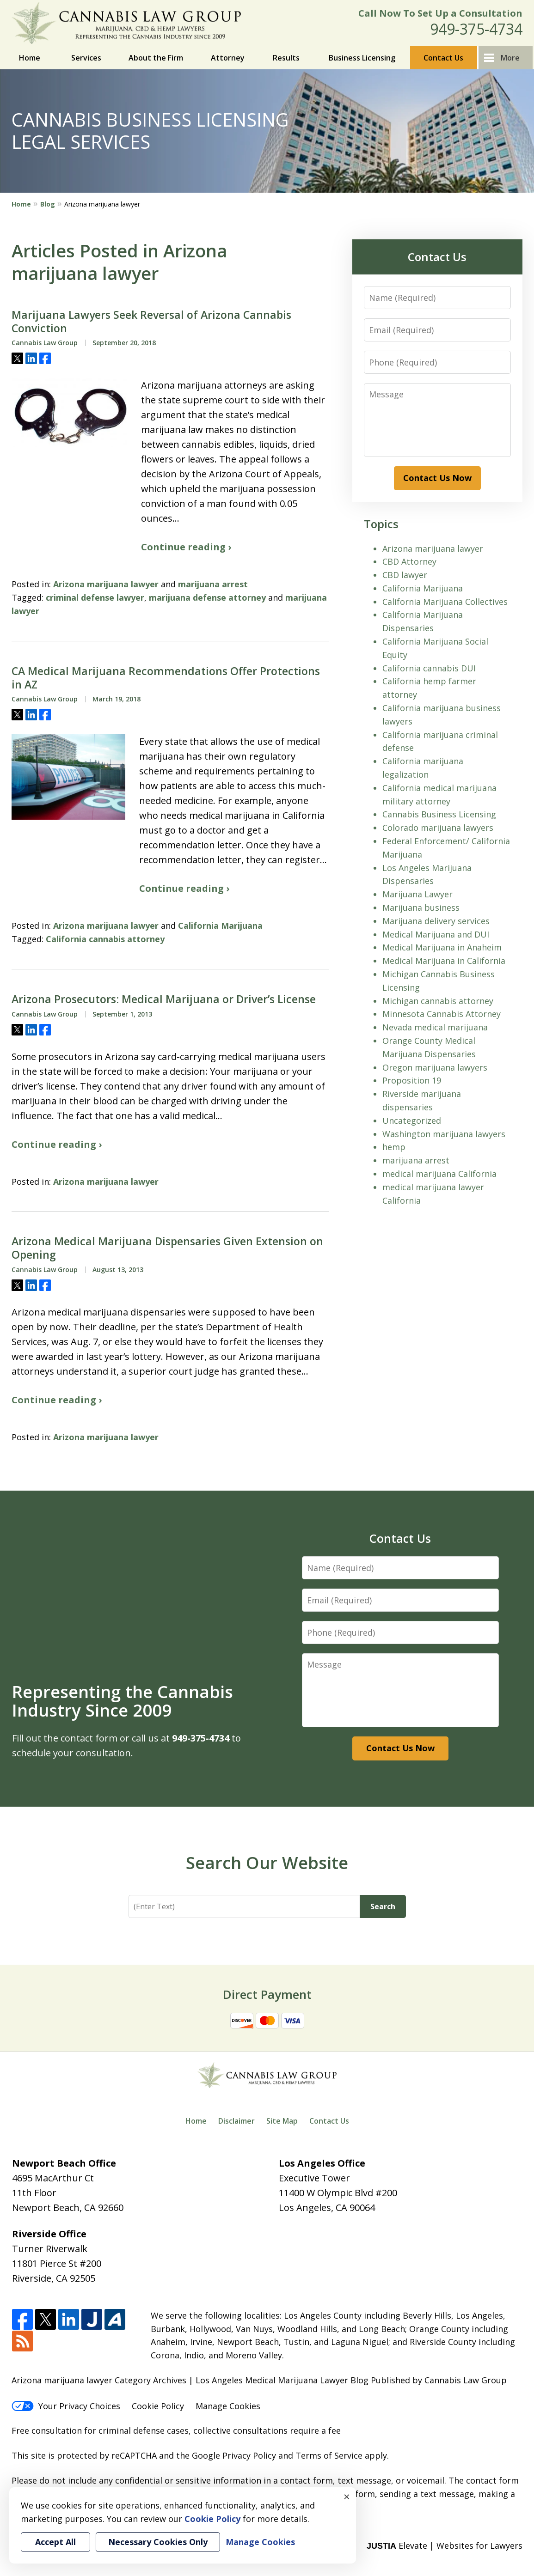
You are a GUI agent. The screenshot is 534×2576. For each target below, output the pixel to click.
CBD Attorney (409, 561)
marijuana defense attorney (207, 597)
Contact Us (443, 58)
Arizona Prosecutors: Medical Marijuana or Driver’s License (164, 999)
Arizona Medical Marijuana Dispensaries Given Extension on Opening (167, 1248)
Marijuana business (421, 907)
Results (286, 58)
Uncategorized (411, 1120)
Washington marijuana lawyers (443, 1133)
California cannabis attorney (105, 938)
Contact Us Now (437, 477)
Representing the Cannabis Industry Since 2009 (122, 1701)
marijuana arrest (213, 584)
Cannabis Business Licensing (439, 814)
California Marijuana (220, 925)
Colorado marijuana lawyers (437, 827)
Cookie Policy (158, 2406)
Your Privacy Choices (66, 2406)
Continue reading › (186, 547)
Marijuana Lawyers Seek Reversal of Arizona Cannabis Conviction (151, 321)
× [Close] (347, 2496)
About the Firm (156, 58)
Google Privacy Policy (234, 2455)
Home (29, 58)
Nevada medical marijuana (435, 1027)
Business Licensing (362, 58)
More (510, 58)
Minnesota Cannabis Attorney (441, 1013)
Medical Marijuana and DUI (435, 934)
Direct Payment (267, 1994)
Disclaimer (236, 2121)
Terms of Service (328, 2455)
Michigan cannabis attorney (437, 1000)
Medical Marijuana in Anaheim (442, 947)
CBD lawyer (404, 574)
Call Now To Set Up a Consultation (440, 13)
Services (86, 58)
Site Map (282, 2121)
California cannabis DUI (429, 668)
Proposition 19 (411, 1080)
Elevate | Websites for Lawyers (444, 2545)
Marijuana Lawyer (417, 894)
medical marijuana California (439, 1173)
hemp (393, 1146)
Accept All (55, 2541)
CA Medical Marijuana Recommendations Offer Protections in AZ (166, 677)
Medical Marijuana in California (443, 960)
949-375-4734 (476, 29)
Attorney (228, 58)
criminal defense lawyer (95, 597)
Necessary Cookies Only (158, 2541)
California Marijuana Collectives (445, 601)
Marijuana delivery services (436, 920)
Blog (47, 204)
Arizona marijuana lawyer (106, 584)
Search (382, 1906)
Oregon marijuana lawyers (434, 1067)
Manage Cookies (228, 2406)
